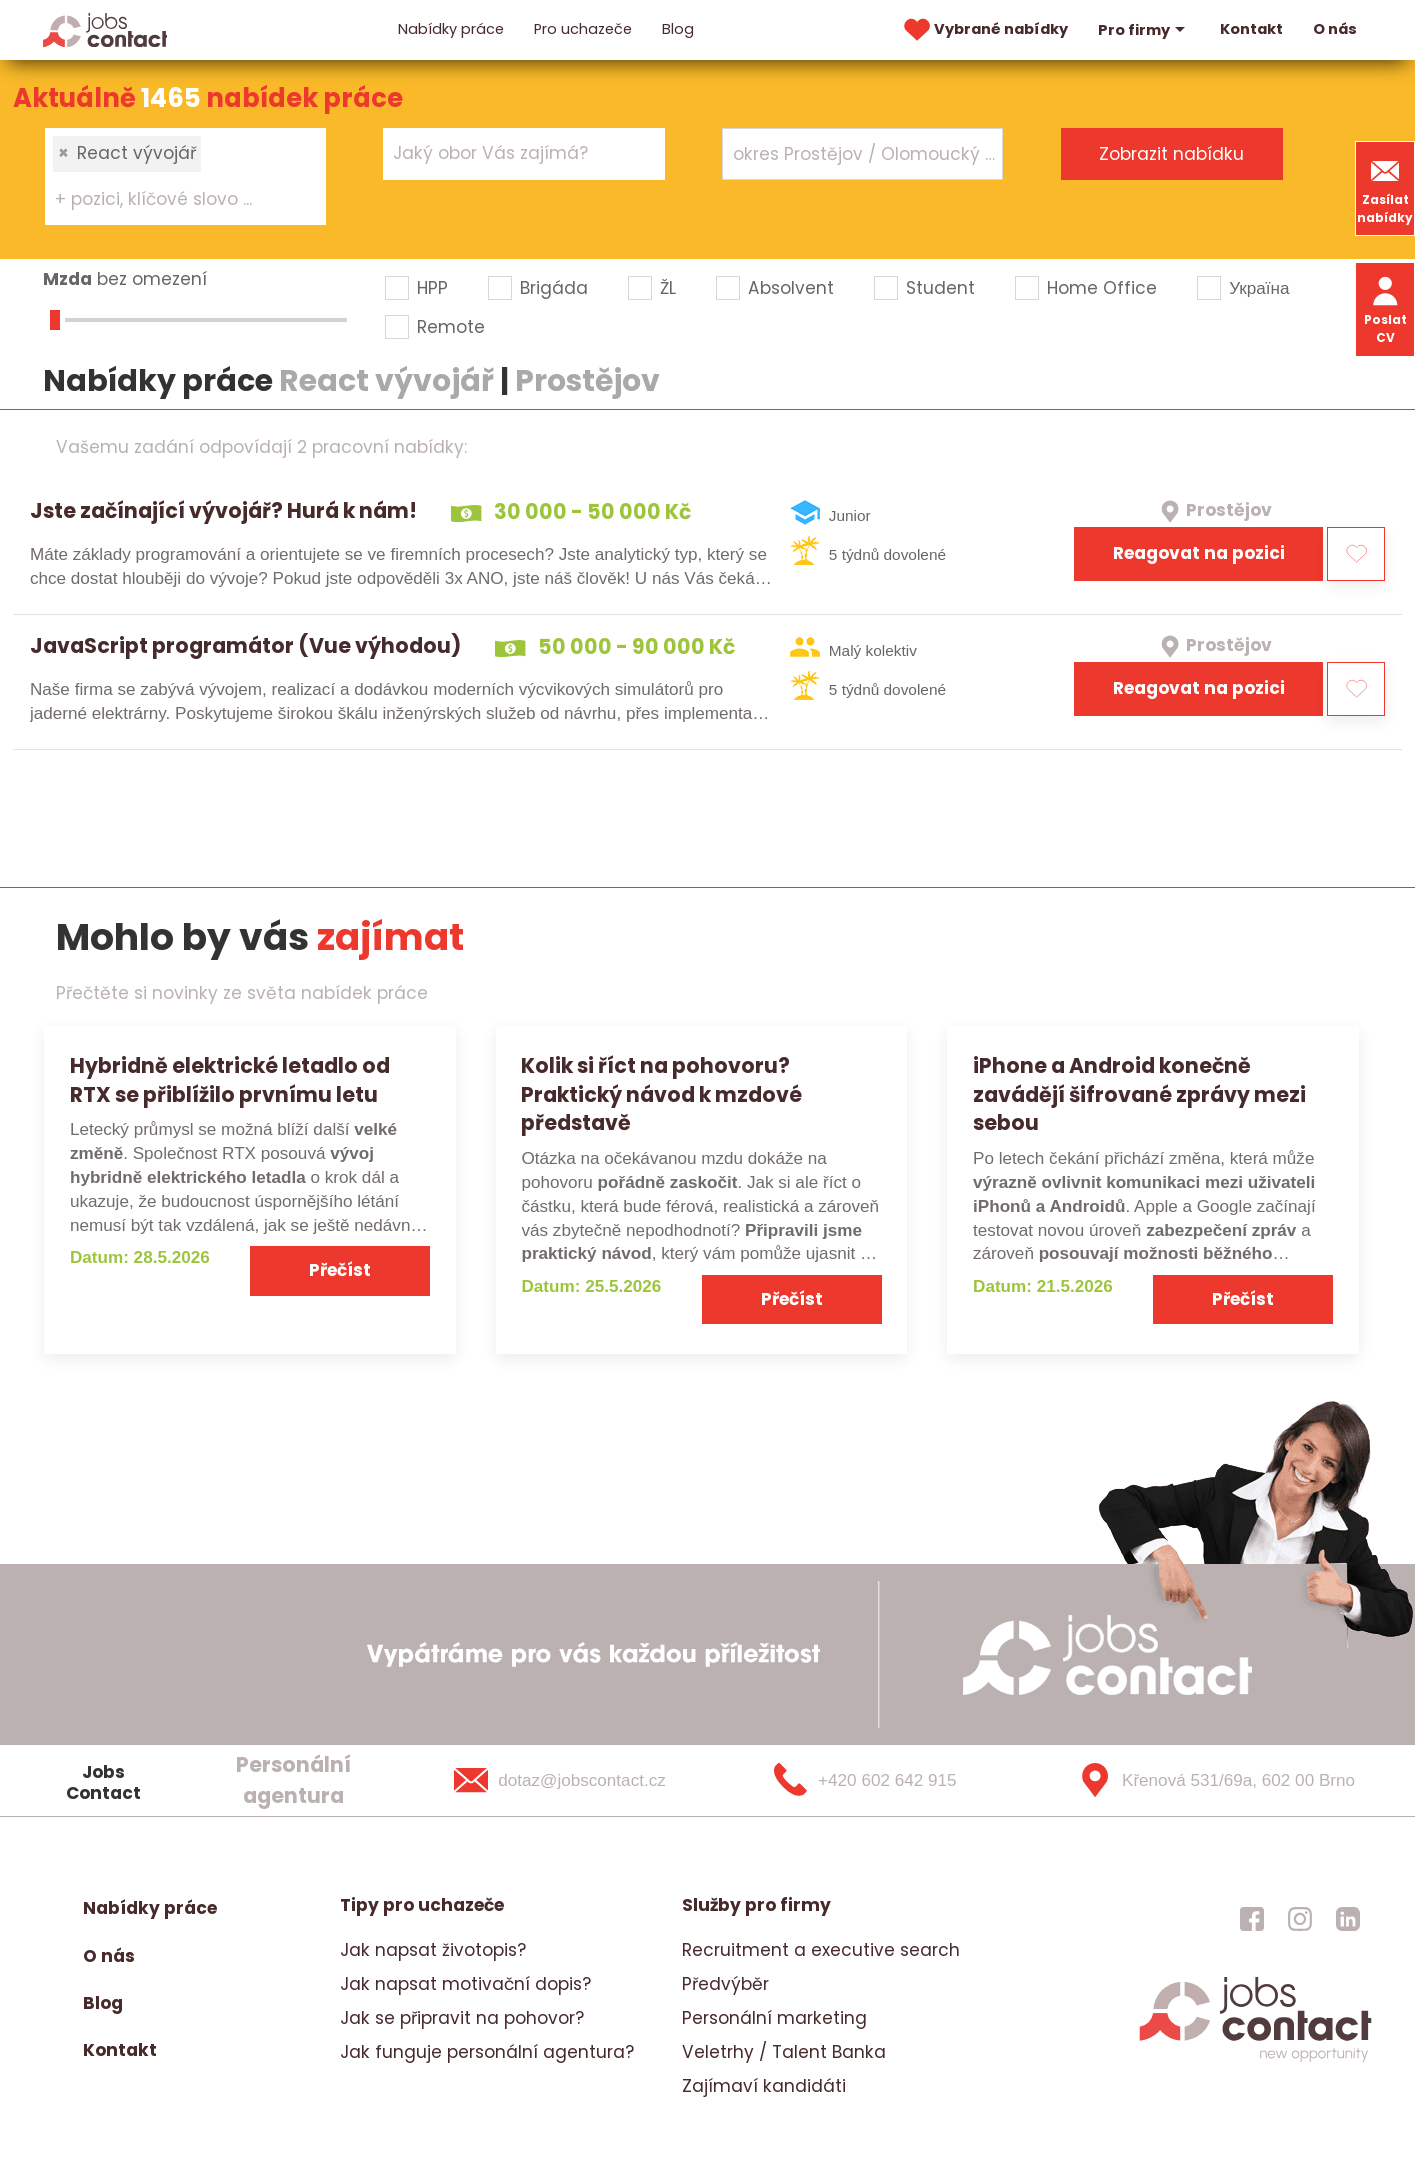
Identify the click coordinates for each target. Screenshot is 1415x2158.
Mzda (67, 279)
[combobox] (185, 176)
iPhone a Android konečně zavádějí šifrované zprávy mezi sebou (1139, 1094)
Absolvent (791, 288)
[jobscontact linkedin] (1348, 1918)
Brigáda (554, 288)
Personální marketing (774, 2018)
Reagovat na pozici (1199, 553)
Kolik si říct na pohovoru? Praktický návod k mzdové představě (661, 1094)
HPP (432, 288)
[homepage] (1255, 2059)
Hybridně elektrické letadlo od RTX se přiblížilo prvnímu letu (230, 1080)
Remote (451, 327)
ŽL (668, 288)
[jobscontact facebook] (1252, 1918)
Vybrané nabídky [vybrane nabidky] (984, 30)
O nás (1335, 29)
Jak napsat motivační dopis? (465, 1984)
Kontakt (1251, 29)
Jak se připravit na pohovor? (462, 2018)
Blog (678, 29)
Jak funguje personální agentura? (487, 2052)
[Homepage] (105, 29)
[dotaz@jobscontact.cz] (585, 1781)
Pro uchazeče (583, 29)
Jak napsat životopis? (433, 1950)
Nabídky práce (451, 29)
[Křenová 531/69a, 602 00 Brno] (1209, 1781)
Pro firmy (1144, 30)
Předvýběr (725, 1984)
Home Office (1102, 288)
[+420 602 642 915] (897, 1781)
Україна (1259, 288)
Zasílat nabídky (1385, 188)
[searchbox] (173, 200)
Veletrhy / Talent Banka (784, 2052)
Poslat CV (1385, 308)
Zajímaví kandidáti (764, 2086)
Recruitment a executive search (821, 1950)
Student (940, 288)
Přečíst (340, 1270)
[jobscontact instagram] (1300, 1918)
